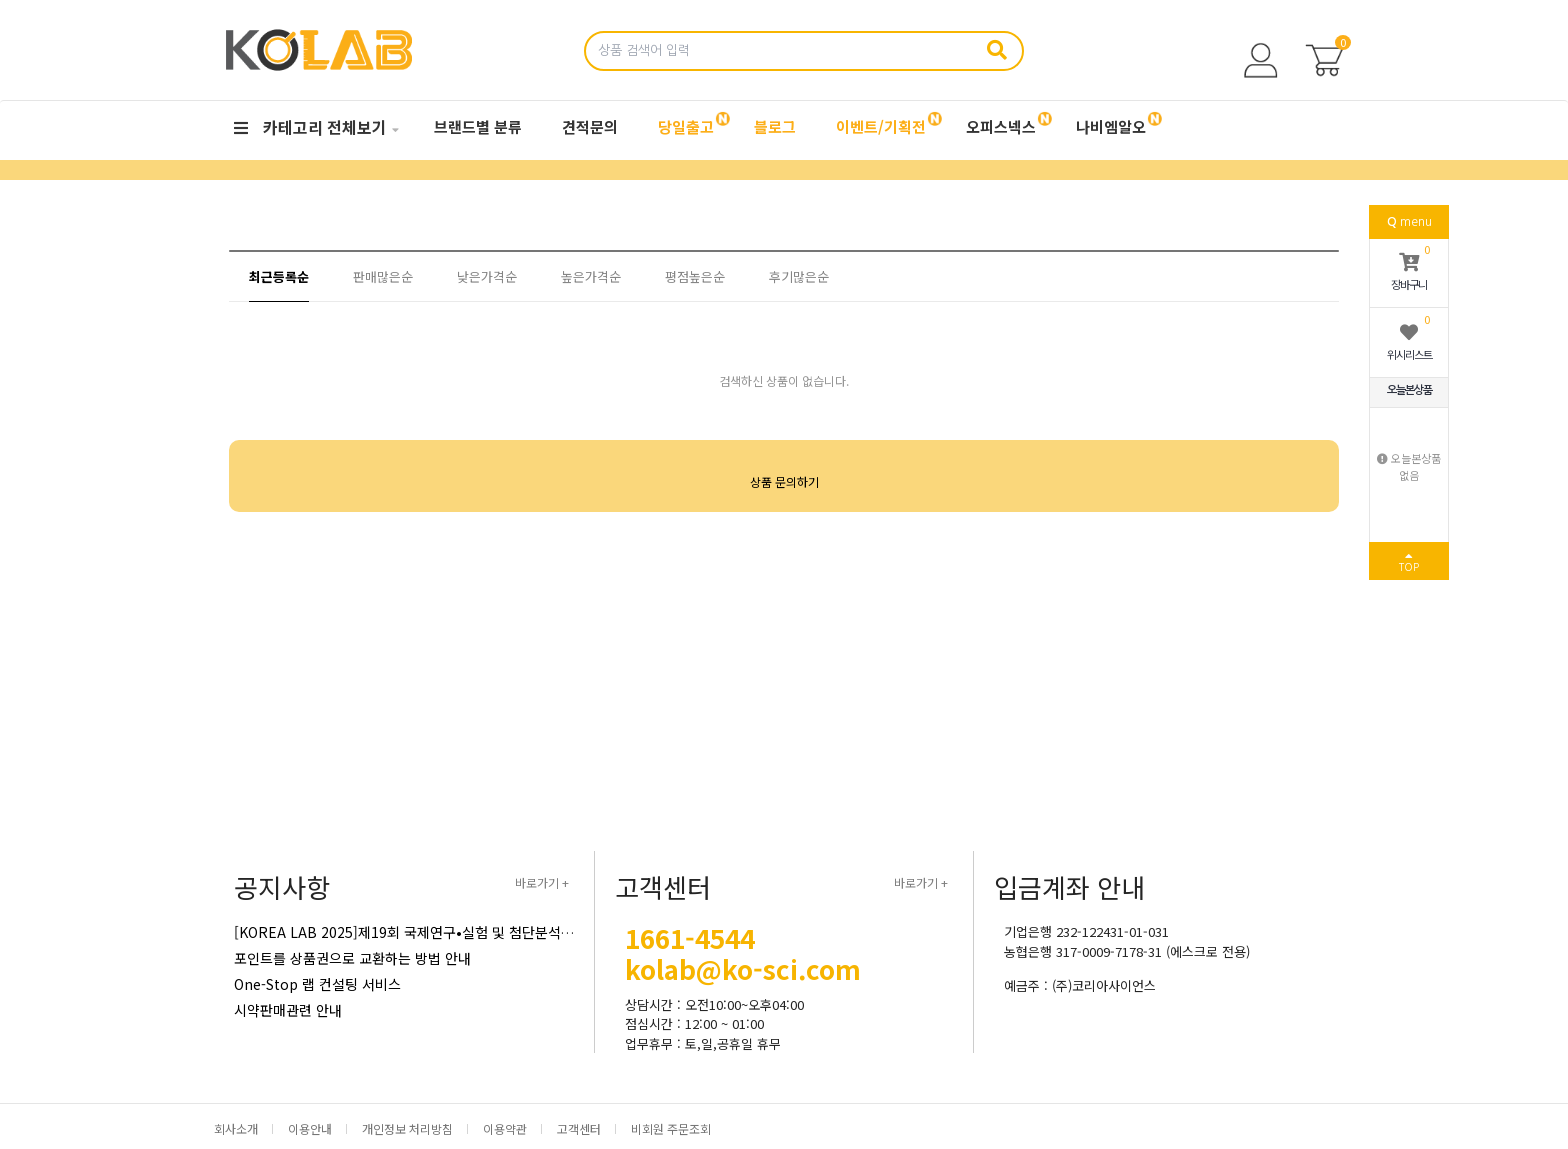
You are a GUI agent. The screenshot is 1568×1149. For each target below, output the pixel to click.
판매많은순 (383, 276)
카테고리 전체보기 (310, 127)
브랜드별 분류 (478, 126)
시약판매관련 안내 (288, 1010)
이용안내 (310, 1128)
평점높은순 (695, 276)
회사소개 (236, 1128)
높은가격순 (591, 276)
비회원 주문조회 (671, 1128)
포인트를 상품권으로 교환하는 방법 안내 (352, 958)
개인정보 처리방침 (407, 1128)
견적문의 (590, 126)
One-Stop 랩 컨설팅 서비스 (317, 984)
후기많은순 (799, 276)
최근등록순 (279, 276)
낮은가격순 (487, 276)
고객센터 (579, 1128)
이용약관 (505, 1128)
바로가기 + (542, 882)
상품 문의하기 (784, 481)
